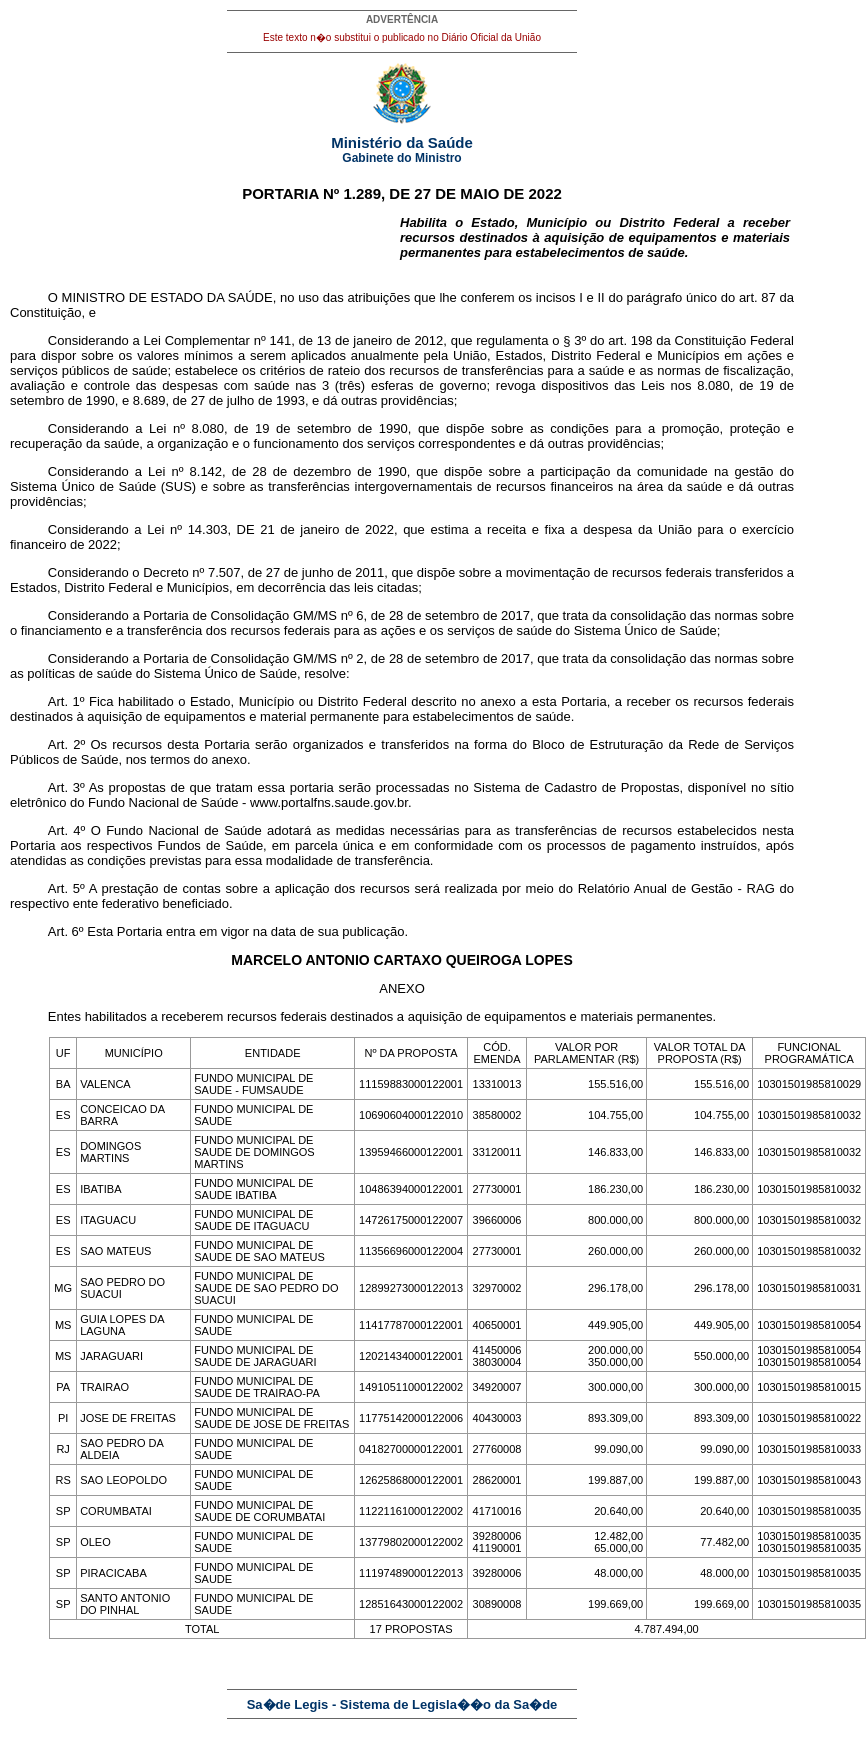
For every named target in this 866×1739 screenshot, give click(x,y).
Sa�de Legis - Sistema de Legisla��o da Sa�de (402, 1704)
